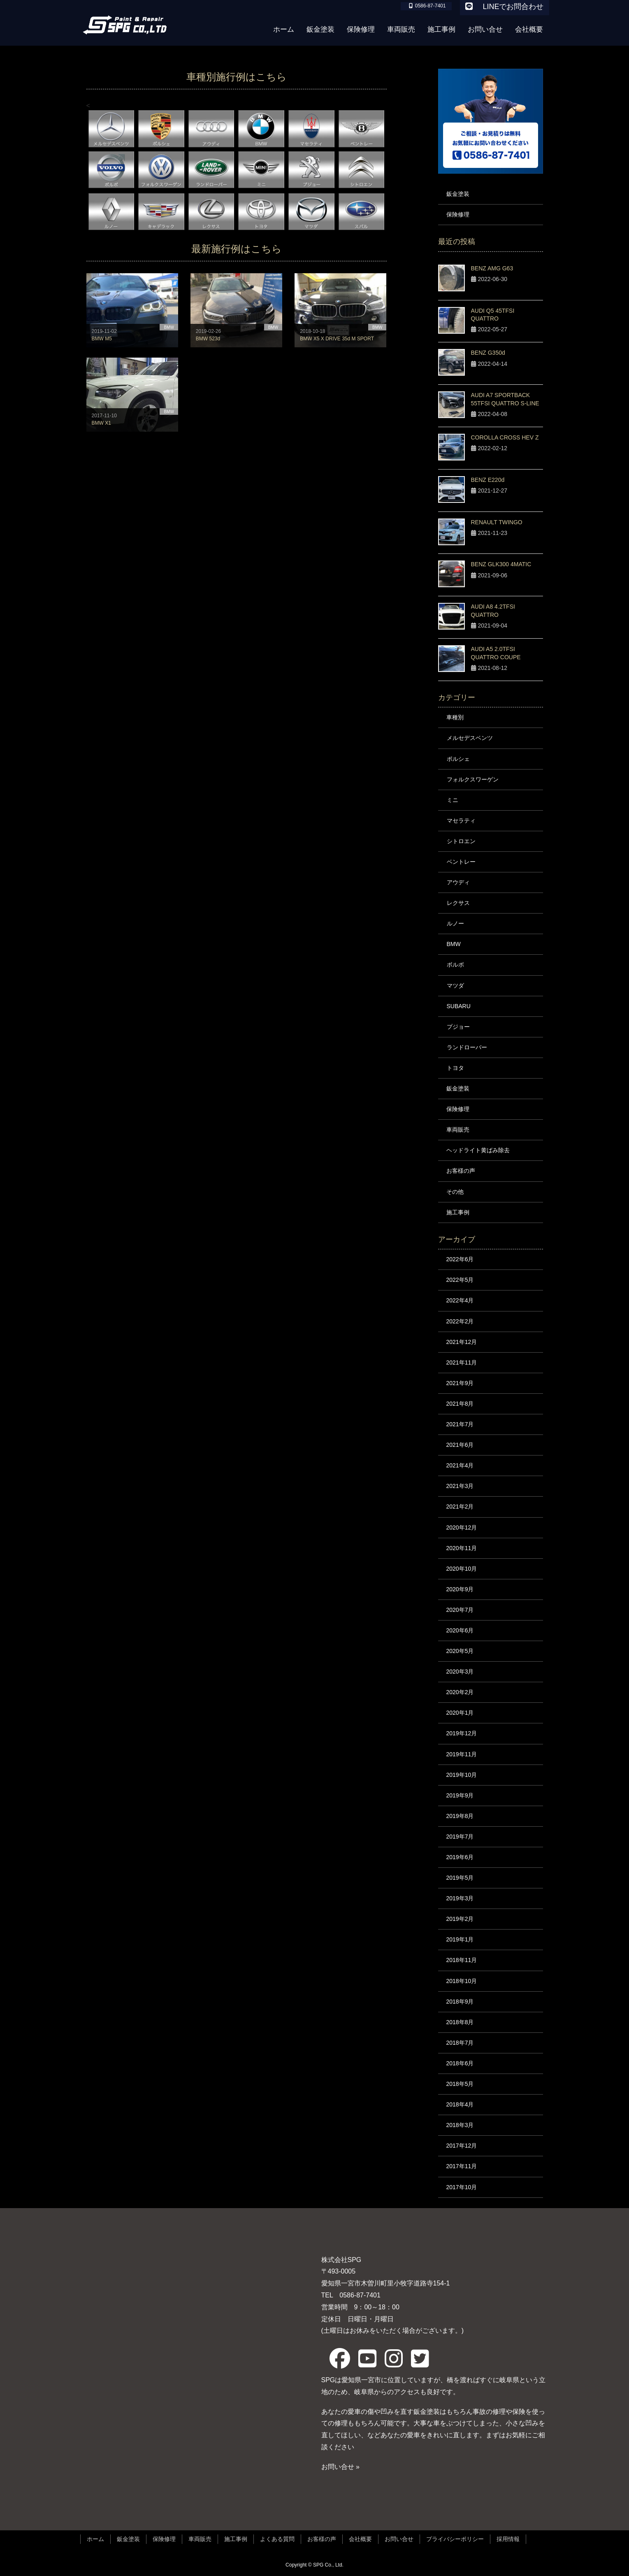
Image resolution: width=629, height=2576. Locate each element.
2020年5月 (460, 1651)
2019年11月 (461, 1754)
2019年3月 (460, 1898)
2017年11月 (461, 2166)
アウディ (458, 882)
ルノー (455, 923)
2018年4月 (460, 2104)
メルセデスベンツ (470, 738)
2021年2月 (460, 1506)
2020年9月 (460, 1589)
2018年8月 (460, 2022)
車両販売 (457, 1129)
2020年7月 (460, 1610)
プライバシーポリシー (455, 2539)
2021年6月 (460, 1444)
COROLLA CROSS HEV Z (505, 437)
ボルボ (455, 964)
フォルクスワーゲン (473, 779)
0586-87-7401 (357, 2295)
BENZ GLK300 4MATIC (501, 564)
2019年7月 (460, 1836)
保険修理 (457, 214)
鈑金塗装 (457, 194)
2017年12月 (461, 2145)
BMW (454, 944)
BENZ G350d (488, 352)
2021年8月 (460, 1403)
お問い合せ (399, 2539)
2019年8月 (460, 1816)
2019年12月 (461, 1733)
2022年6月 (460, 1259)
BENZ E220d (488, 480)
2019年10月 (461, 1775)
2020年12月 (461, 1527)
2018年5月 (460, 2084)
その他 (455, 1191)
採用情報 (508, 2539)
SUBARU (459, 1006)
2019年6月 (460, 1857)
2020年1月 (460, 1712)
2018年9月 (460, 2001)
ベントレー (461, 861)
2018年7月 (460, 2042)
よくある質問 (277, 2539)
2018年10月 (461, 1981)
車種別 (455, 717)
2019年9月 (460, 1795)
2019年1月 (460, 1939)
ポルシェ (458, 759)
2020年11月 (461, 1548)
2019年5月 (460, 1877)
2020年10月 (461, 1568)
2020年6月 (460, 1630)
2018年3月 (460, 2125)
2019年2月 (460, 1919)
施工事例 (457, 1212)
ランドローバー (467, 1047)
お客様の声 (460, 1170)
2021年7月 (460, 1424)
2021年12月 (461, 1342)
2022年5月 (460, 1279)
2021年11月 (461, 1362)
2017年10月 (461, 2187)
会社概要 (360, 2539)
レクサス (458, 903)
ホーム (95, 2539)
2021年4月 (460, 1465)
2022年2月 (460, 1321)
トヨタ (455, 1068)
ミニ (452, 800)
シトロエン (461, 841)
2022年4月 (460, 1300)
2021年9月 (460, 1383)
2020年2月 (460, 1692)
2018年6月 (460, 2063)
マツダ (455, 985)
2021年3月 (460, 1486)
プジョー (458, 1026)
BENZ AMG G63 (492, 268)
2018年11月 (461, 1960)
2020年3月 (460, 1671)
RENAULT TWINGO (496, 522)
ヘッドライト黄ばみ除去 (478, 1150)
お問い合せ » (340, 2466)
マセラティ (461, 820)
